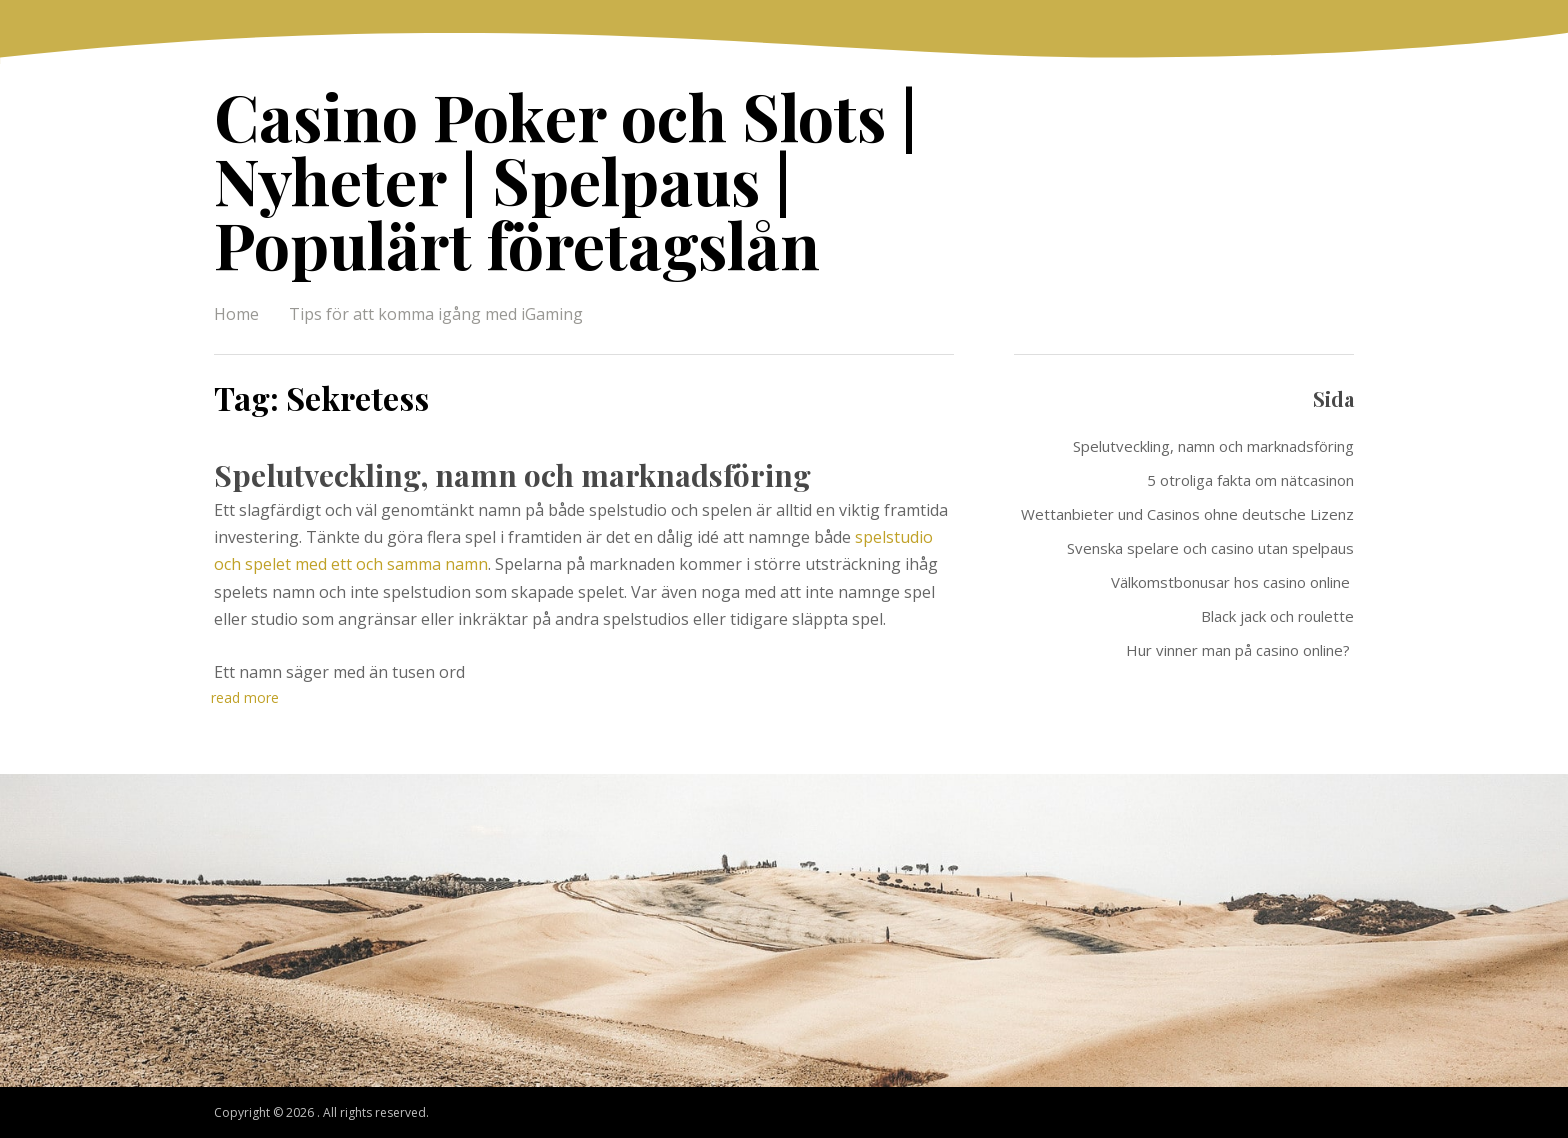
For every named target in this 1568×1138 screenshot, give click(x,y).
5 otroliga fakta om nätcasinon (1250, 480)
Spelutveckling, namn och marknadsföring (512, 475)
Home (236, 314)
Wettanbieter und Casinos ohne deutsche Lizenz (1187, 514)
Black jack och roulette (1277, 616)
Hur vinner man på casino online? (1240, 650)
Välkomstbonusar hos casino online (1232, 582)
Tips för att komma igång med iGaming (436, 314)
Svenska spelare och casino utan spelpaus (1210, 548)
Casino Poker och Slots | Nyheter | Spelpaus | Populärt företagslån (565, 179)
